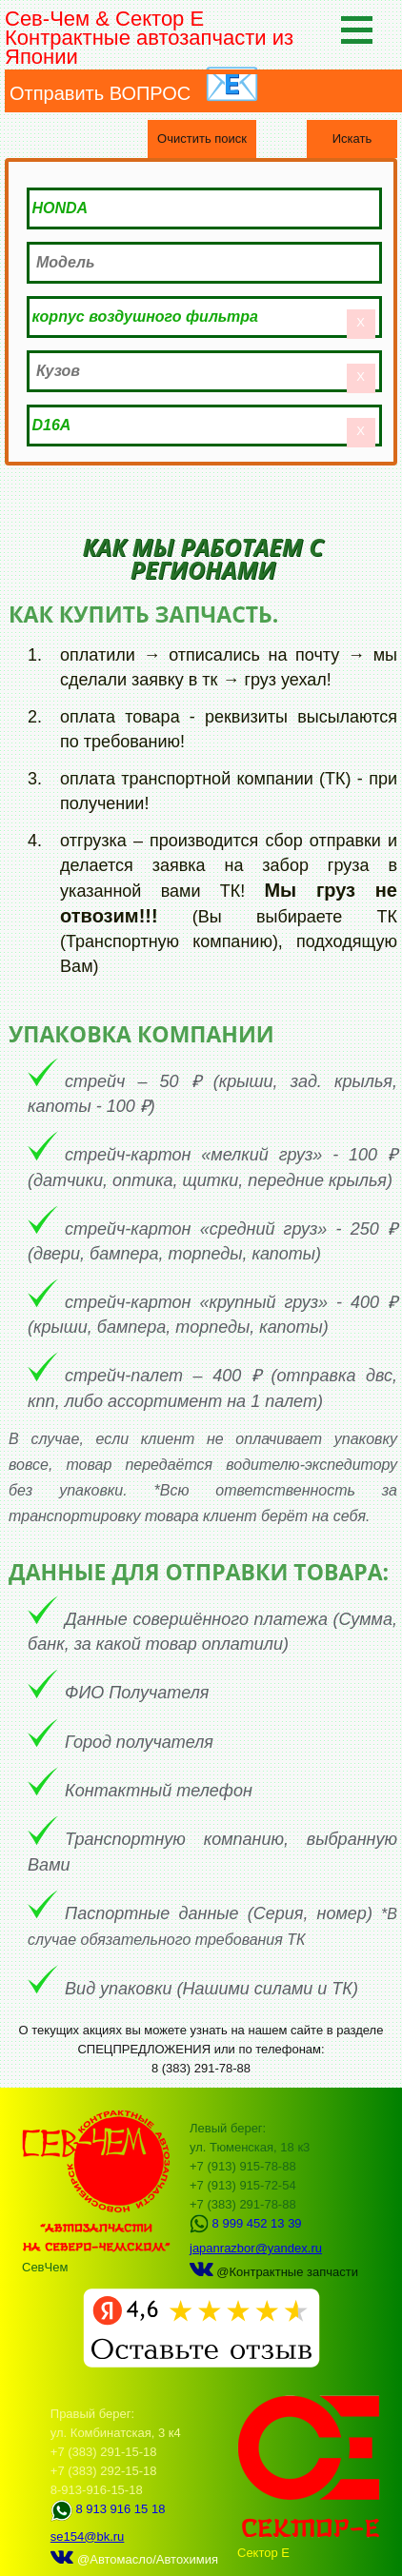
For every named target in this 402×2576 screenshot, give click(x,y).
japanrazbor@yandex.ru (256, 2248)
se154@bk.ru (87, 2536)
